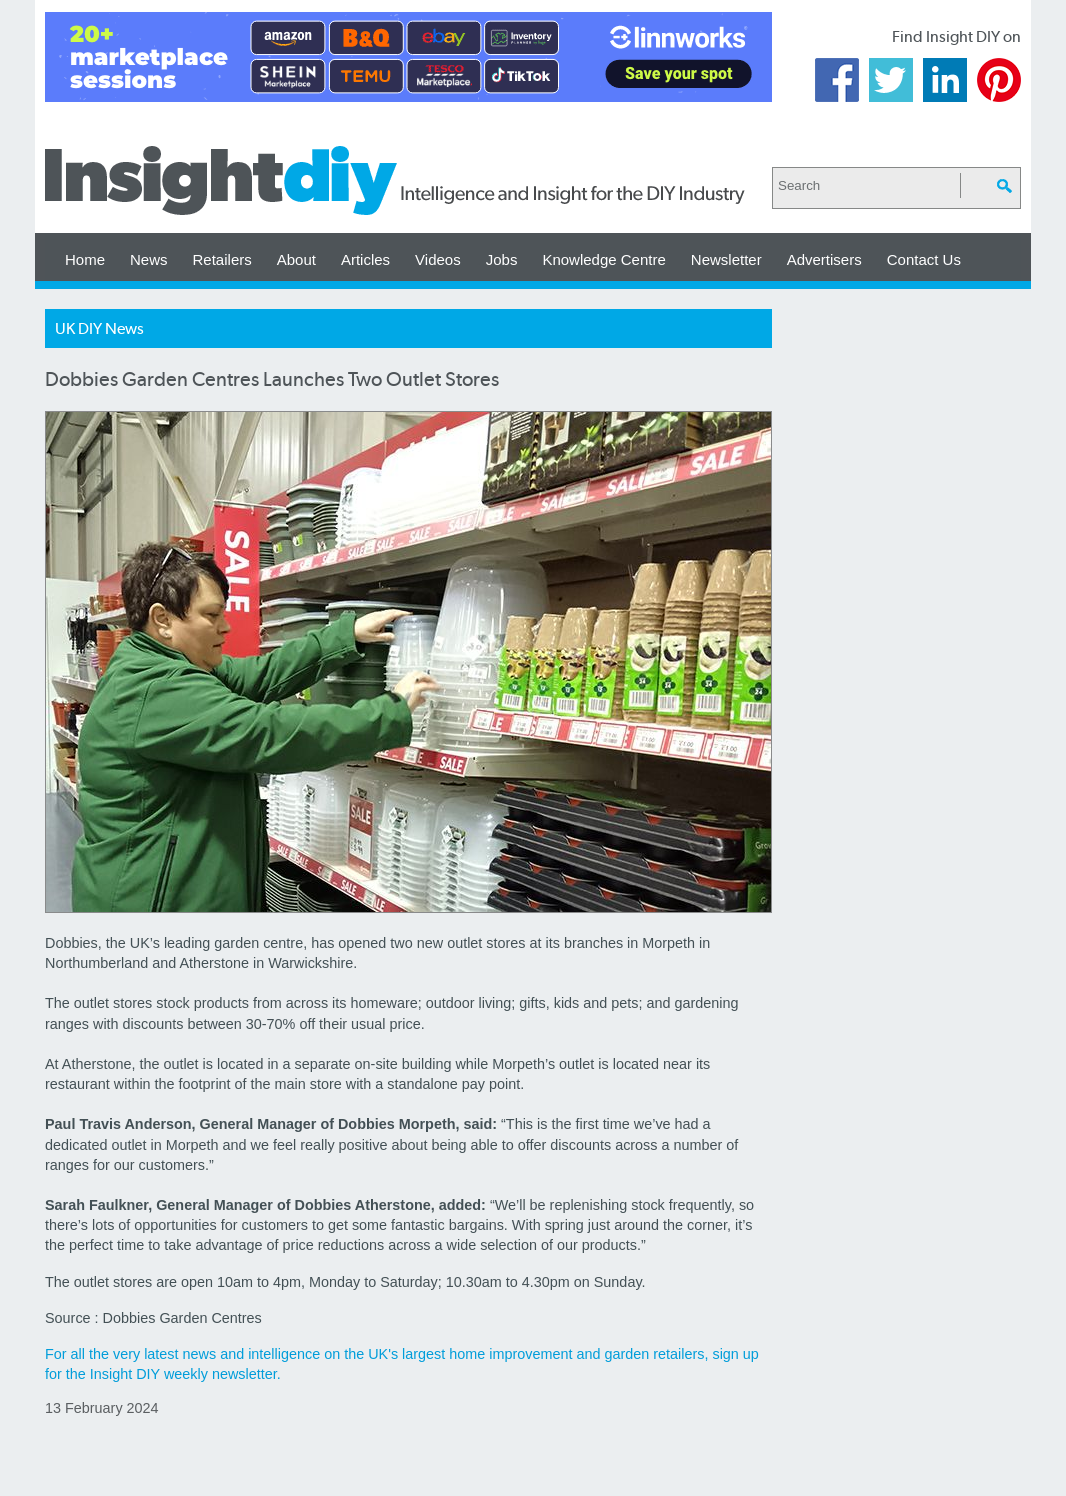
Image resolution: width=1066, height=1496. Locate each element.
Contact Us (924, 259)
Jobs (502, 259)
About (296, 259)
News (149, 259)
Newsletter (726, 259)
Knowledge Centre (603, 259)
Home (85, 259)
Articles (365, 259)
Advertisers (824, 259)
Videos (438, 259)
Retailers (222, 259)
